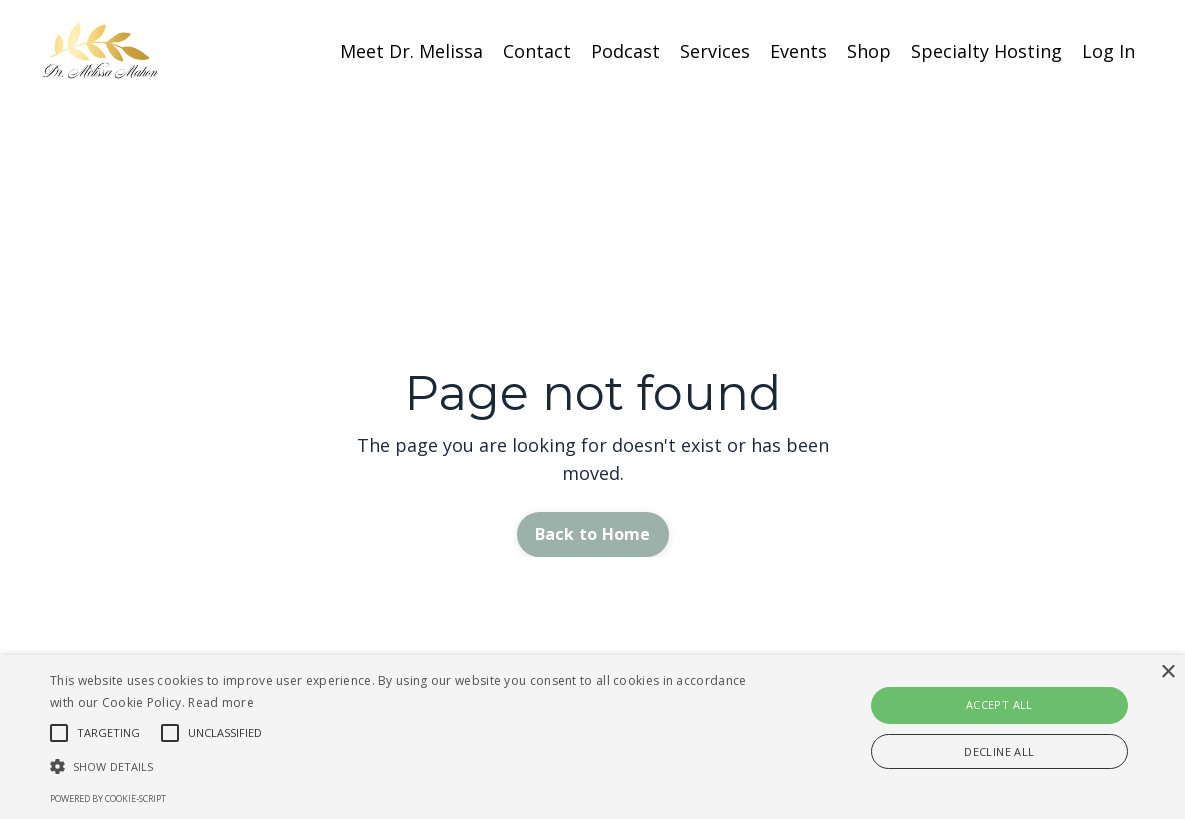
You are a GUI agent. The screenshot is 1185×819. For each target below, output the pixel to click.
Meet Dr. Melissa (411, 51)
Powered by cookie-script (108, 798)
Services (715, 51)
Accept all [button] (999, 704)
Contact (537, 51)
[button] (402, 766)
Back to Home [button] (593, 534)
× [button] (1167, 672)
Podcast (625, 51)
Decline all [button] (999, 751)
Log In (1108, 51)
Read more (221, 702)
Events (798, 51)
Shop (869, 51)
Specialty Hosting (986, 51)
